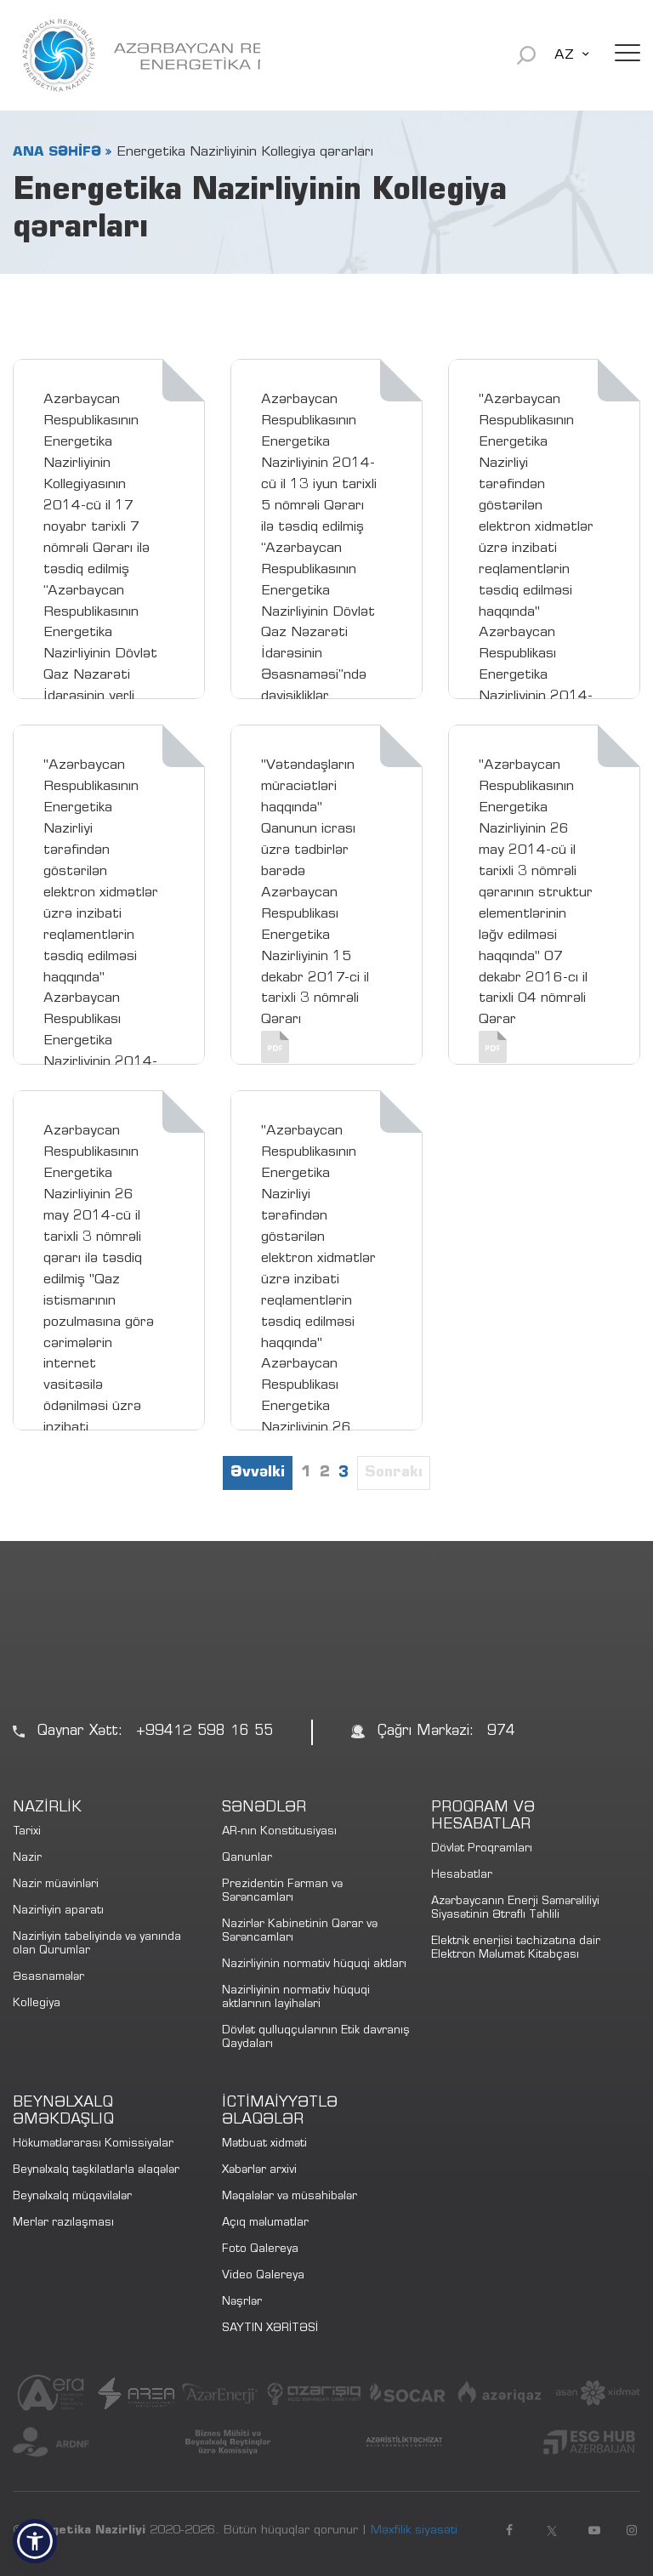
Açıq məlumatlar (265, 2223)
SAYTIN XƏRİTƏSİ (270, 2328)
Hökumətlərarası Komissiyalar (93, 2144)
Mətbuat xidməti (264, 2144)
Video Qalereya (263, 2276)
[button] (35, 2541)
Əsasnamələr (48, 1977)
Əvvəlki (257, 1473)
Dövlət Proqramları (481, 1849)
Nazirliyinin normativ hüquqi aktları (314, 1964)
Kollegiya (36, 2004)
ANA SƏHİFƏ (57, 152)
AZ (564, 55)
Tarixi (27, 1832)
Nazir (27, 1858)
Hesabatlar (461, 1875)
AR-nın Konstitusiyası (279, 1832)
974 (501, 1732)
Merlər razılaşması (63, 2223)
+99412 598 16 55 (204, 1732)
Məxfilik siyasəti (414, 2531)
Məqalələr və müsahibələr (289, 2197)
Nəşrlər (242, 2302)
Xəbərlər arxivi (259, 2170)
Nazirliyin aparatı (58, 1911)
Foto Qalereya (260, 2249)
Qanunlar (247, 1858)
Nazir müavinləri (56, 1885)
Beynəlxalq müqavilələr (72, 2197)
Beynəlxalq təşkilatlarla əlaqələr (96, 2170)
